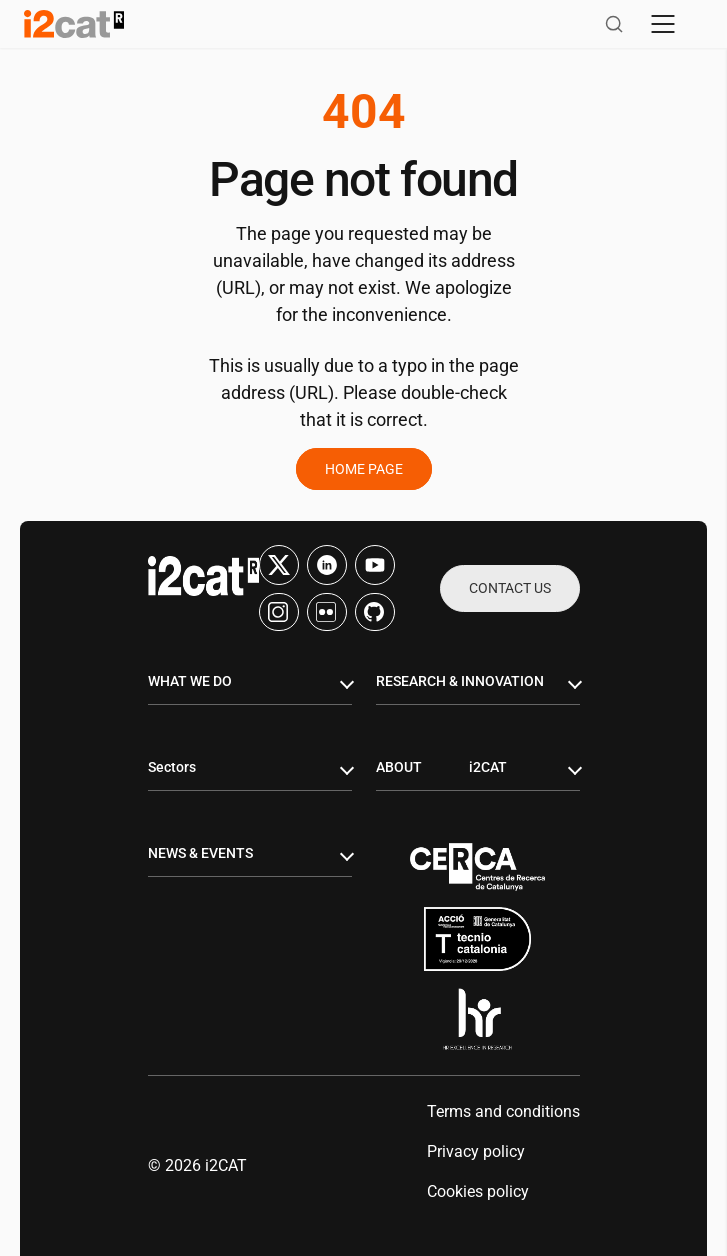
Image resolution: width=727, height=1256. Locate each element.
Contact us (510, 588)
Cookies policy (478, 1191)
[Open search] (614, 24)
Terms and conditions (503, 1111)
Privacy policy (476, 1151)
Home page (364, 469)
